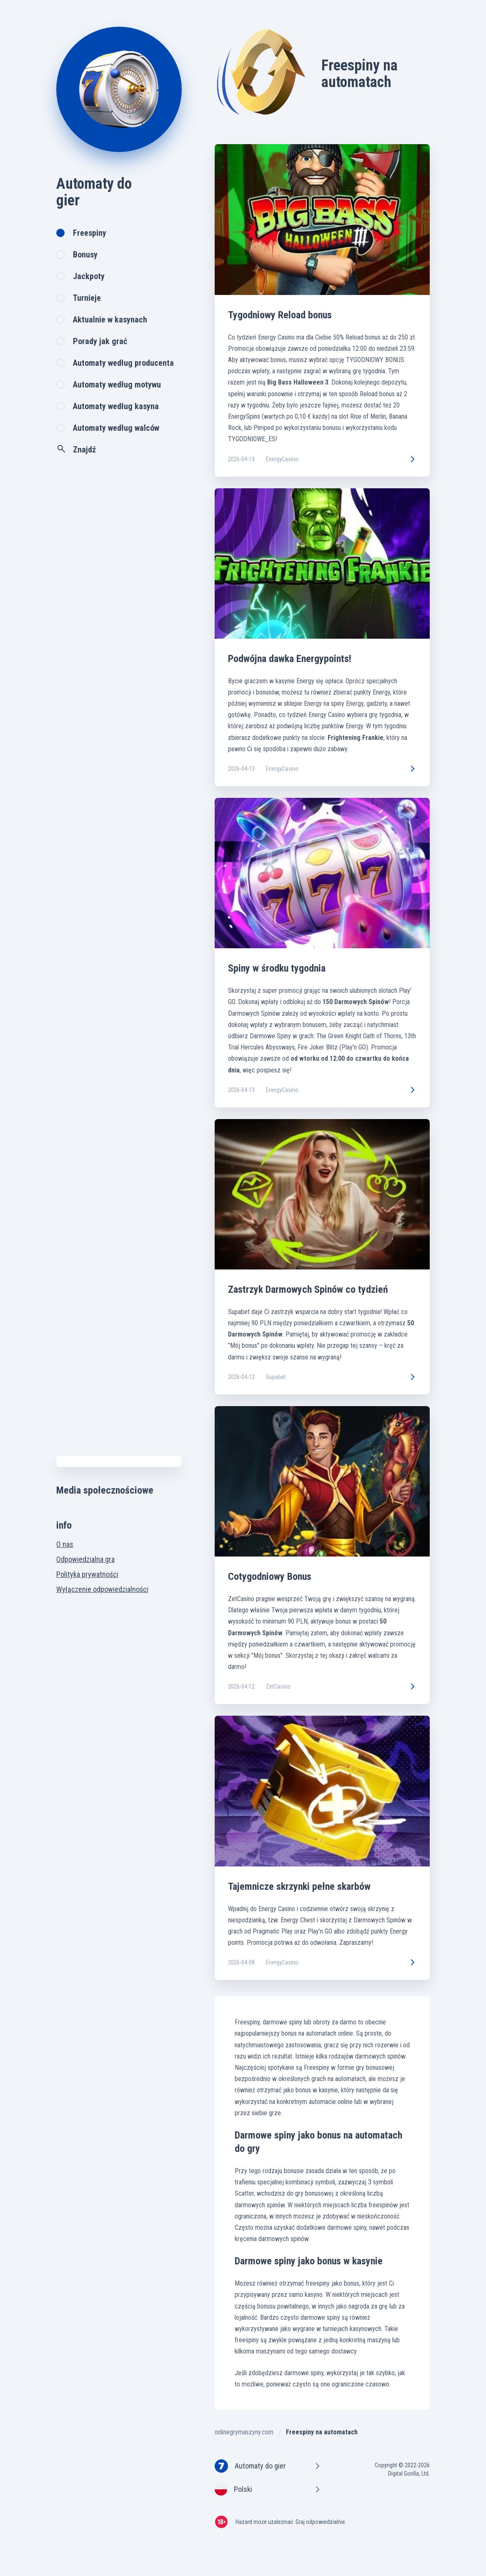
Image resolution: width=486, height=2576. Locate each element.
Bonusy (85, 255)
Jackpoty (89, 276)
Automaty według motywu (117, 385)
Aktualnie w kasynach (110, 320)
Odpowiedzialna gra (85, 1559)
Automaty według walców (116, 428)
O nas (64, 1544)
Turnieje (87, 298)
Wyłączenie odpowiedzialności (102, 1589)
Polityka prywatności (87, 1574)
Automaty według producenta (123, 363)
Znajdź (76, 449)
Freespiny (89, 233)
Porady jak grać (100, 341)
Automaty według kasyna (116, 406)
